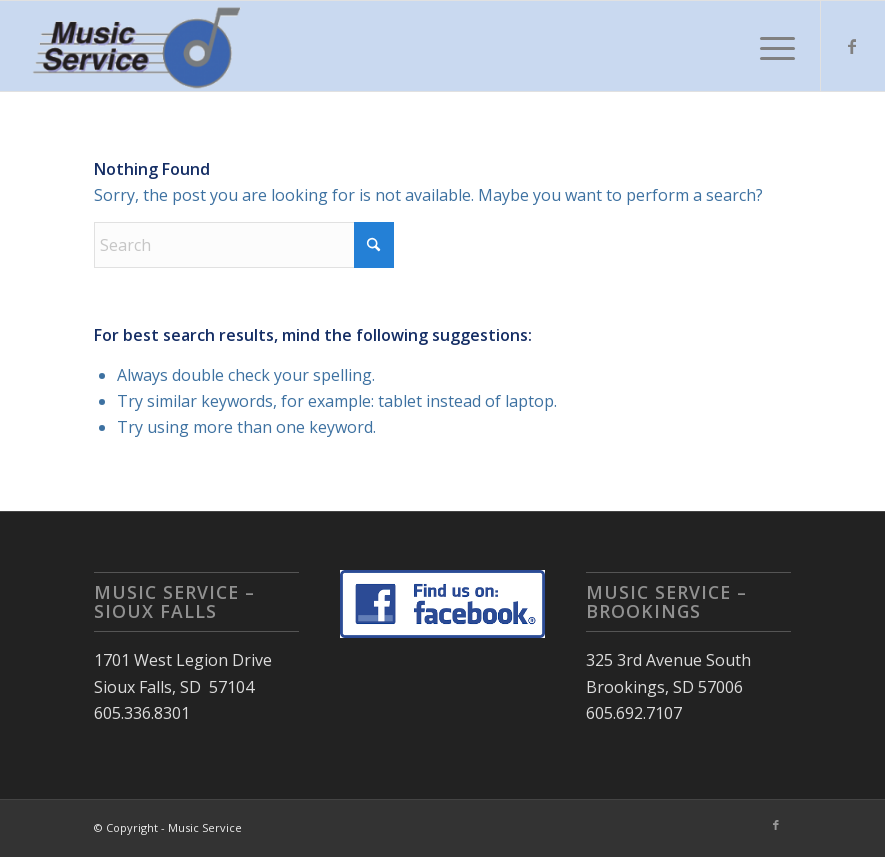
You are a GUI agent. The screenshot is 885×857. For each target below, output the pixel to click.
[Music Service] (139, 46)
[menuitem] (767, 46)
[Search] (244, 245)
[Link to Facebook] (852, 46)
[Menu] (767, 46)
